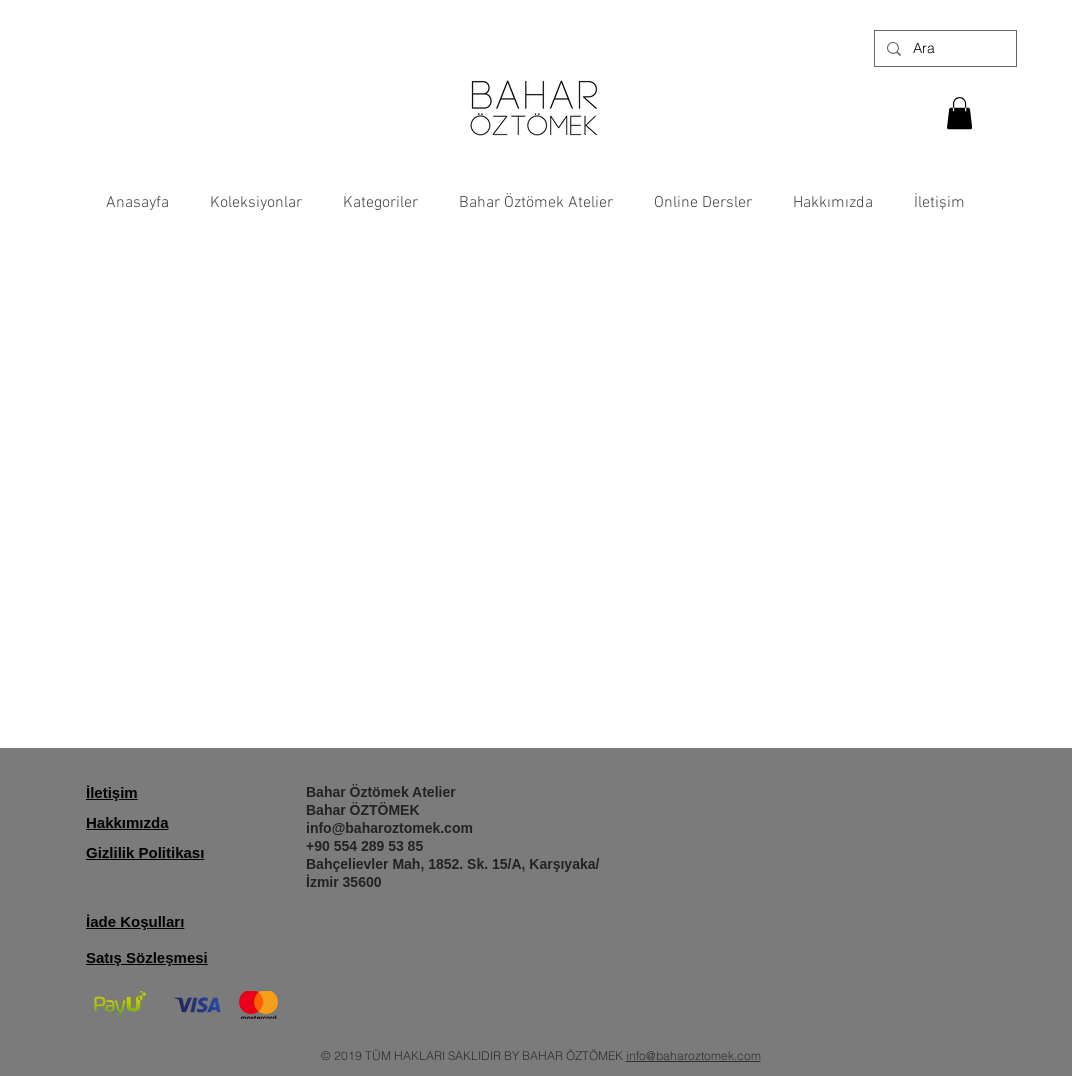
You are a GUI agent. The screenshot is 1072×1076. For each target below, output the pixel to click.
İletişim (112, 792)
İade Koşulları (135, 921)
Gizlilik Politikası (145, 852)
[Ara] (943, 49)
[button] (959, 113)
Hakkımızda (127, 822)
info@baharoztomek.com (389, 828)
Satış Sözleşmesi (147, 957)
